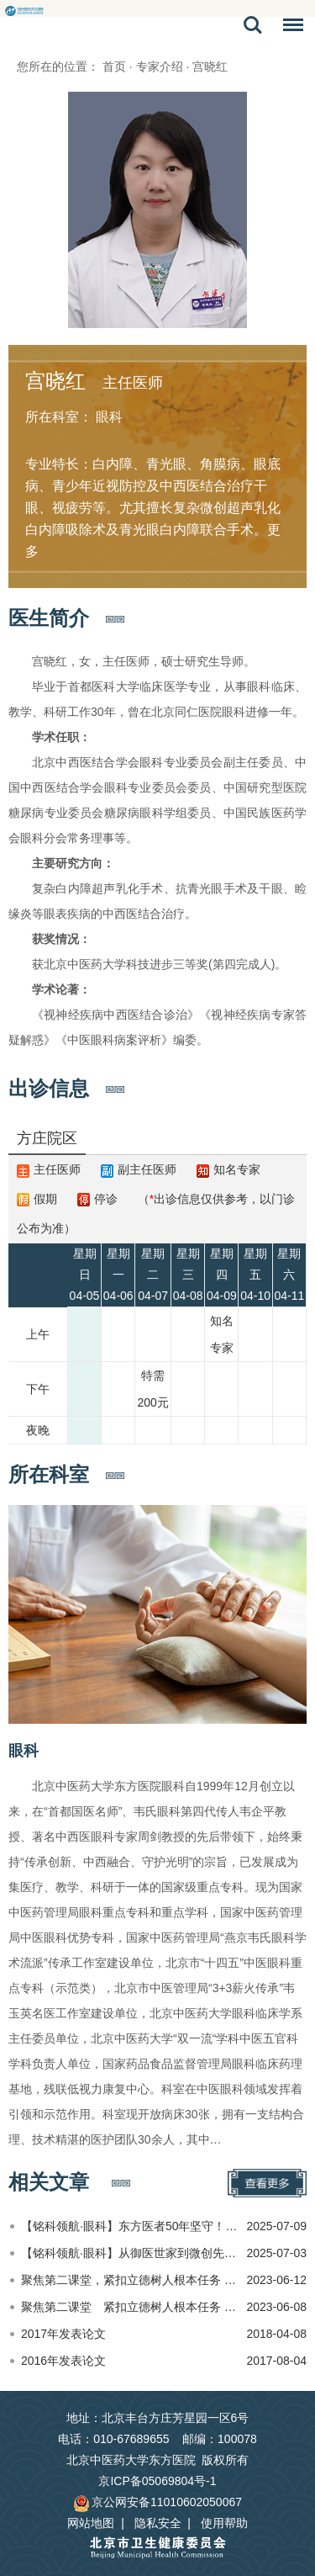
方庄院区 (47, 1138)
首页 (114, 66)
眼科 (23, 1750)
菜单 (289, 27)
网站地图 (90, 2523)
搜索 (252, 25)
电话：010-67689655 (113, 2439)
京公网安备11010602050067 (157, 2502)
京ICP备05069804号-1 (157, 2481)
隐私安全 (157, 2523)
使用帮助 (224, 2523)
